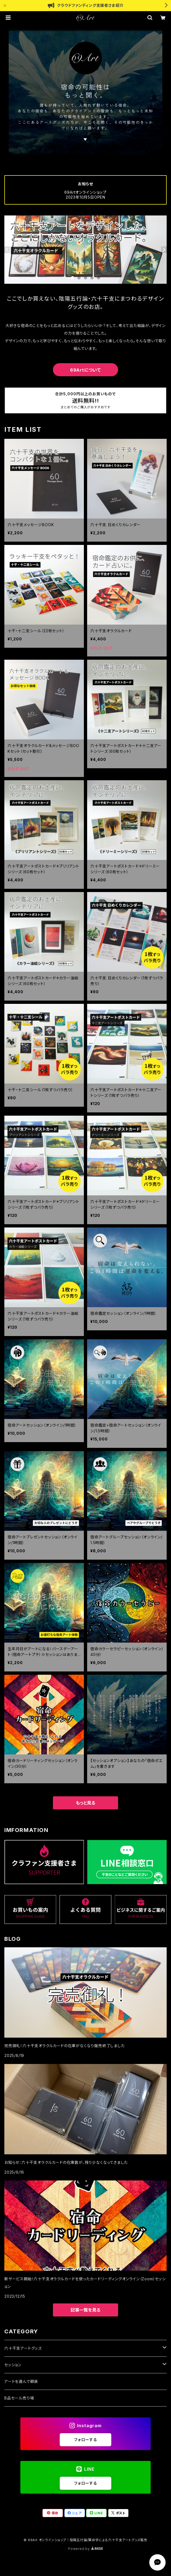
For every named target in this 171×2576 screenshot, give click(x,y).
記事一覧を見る (85, 2310)
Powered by (85, 2549)
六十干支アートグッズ (23, 2348)
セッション (12, 2364)
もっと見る (85, 1803)
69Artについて (85, 370)
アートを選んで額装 (21, 2381)
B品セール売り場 (19, 2398)
